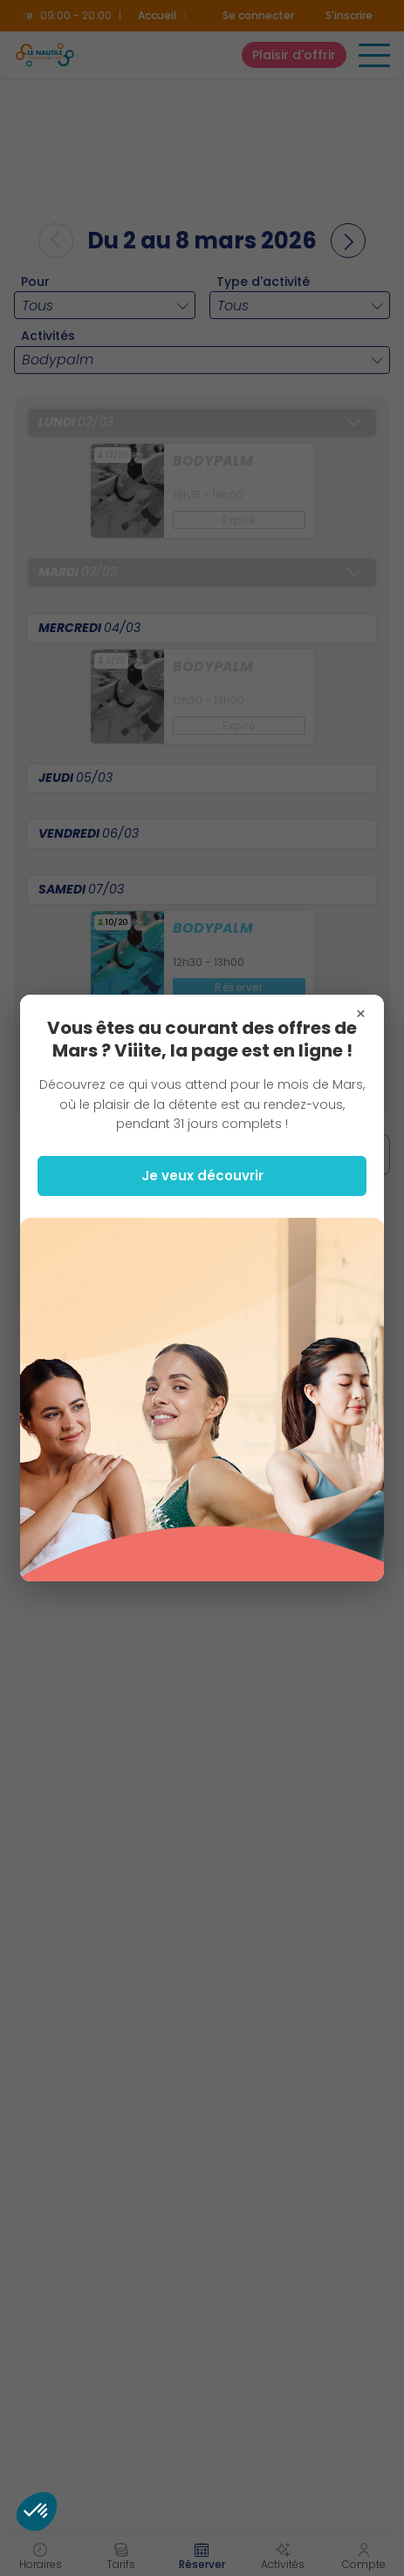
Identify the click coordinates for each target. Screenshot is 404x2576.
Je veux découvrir (202, 1175)
